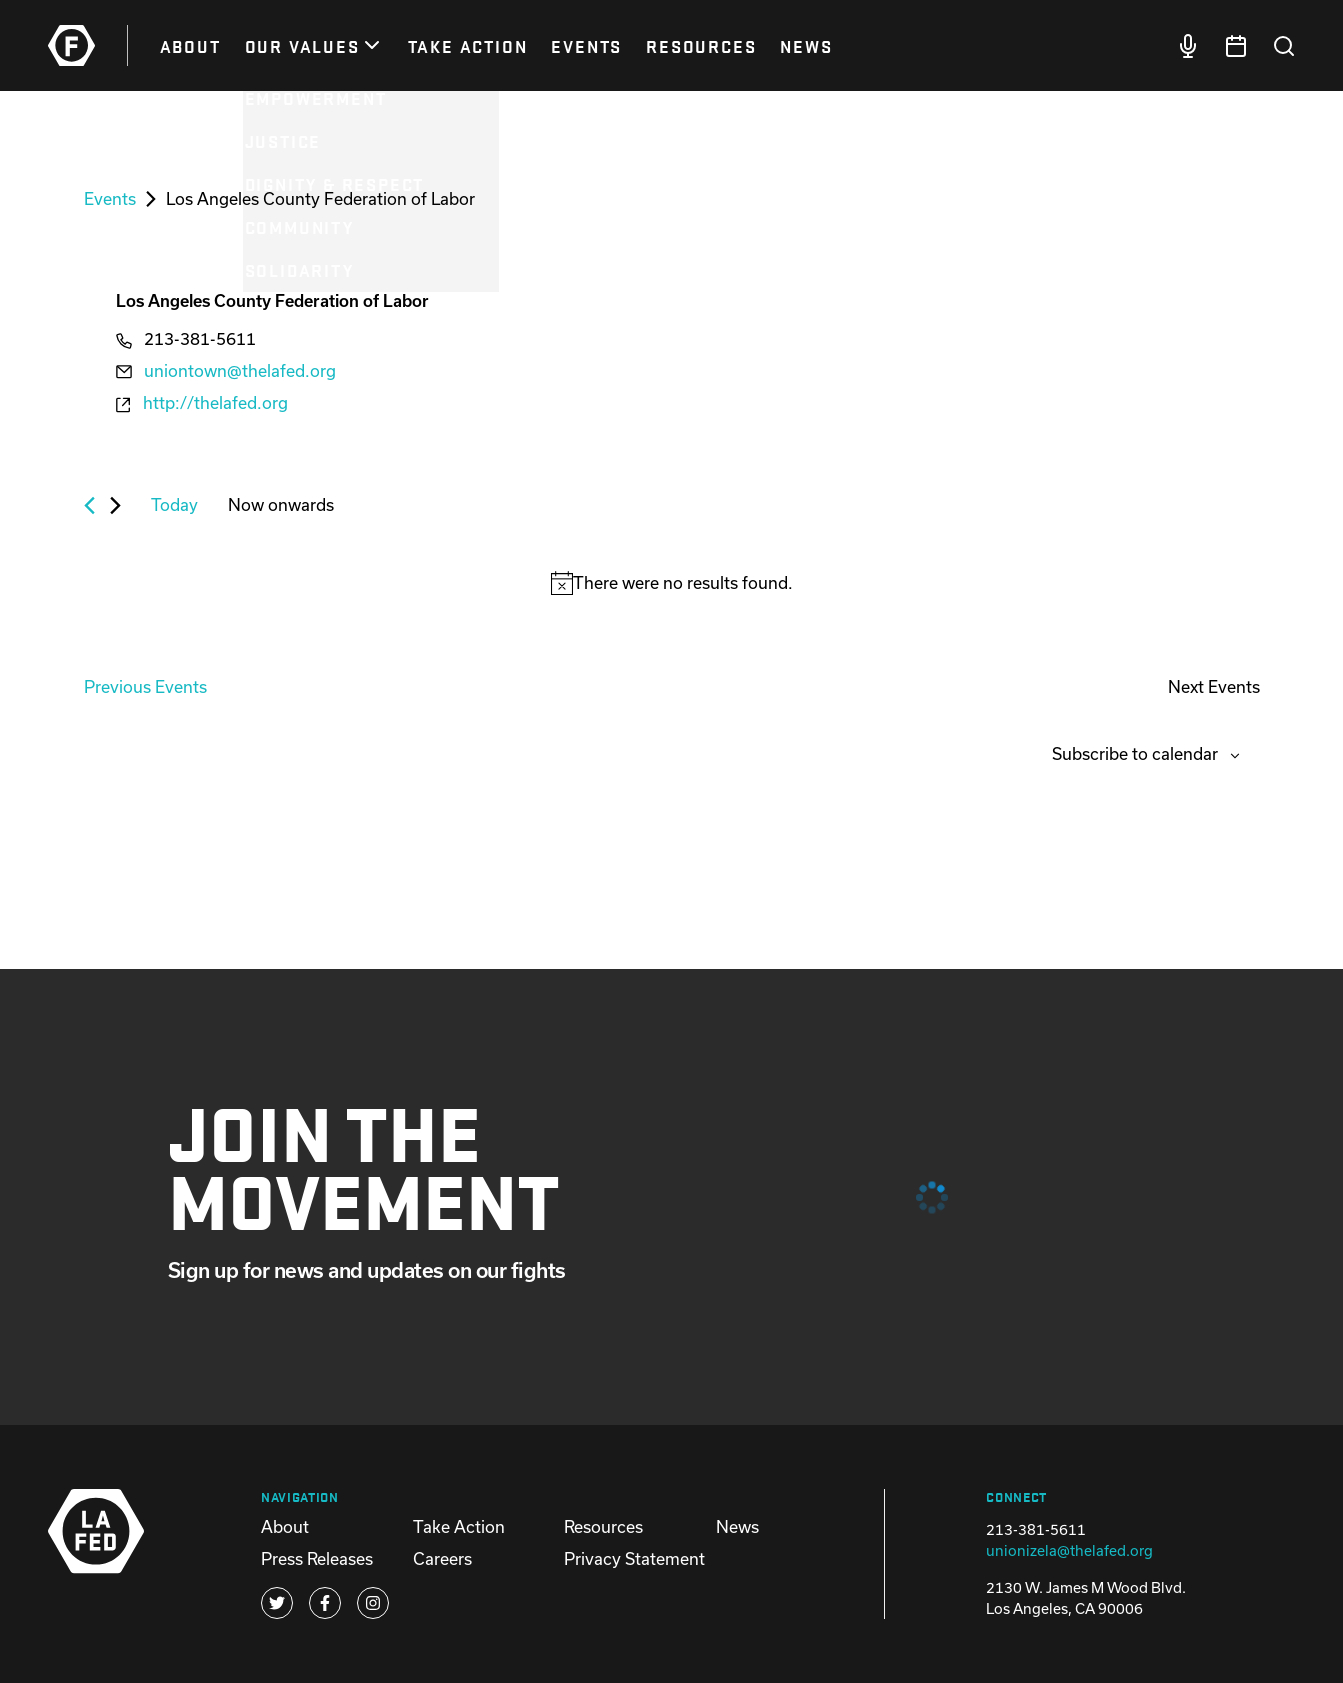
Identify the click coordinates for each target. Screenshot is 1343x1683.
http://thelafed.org (215, 402)
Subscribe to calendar (1135, 753)
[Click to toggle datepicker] (281, 505)
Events (110, 198)
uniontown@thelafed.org (240, 370)
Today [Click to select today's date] (174, 504)
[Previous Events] (89, 505)
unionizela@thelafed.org (1069, 1550)
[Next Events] (115, 505)
